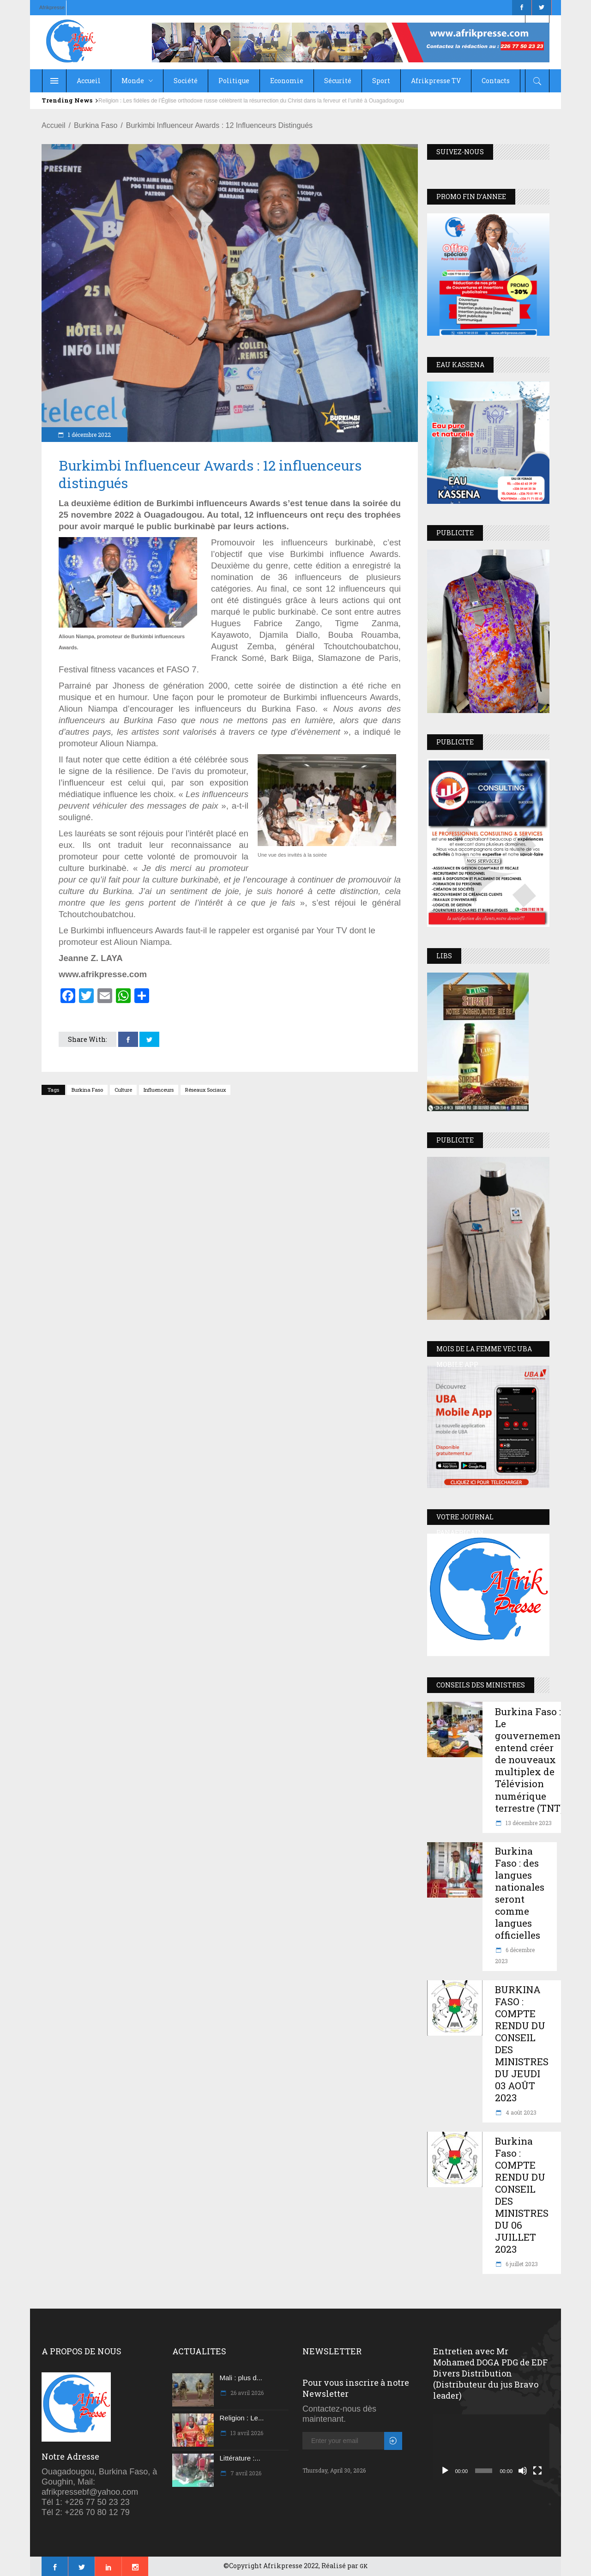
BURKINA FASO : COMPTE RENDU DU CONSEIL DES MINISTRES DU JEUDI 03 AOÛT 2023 (522, 2043)
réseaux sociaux (205, 1089)
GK (364, 2566)
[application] (491, 2447)
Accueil (54, 125)
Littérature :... (240, 2458)
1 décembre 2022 (88, 434)
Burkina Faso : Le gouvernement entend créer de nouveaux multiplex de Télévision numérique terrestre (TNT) (529, 1759)
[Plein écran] (537, 2470)
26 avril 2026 (246, 2392)
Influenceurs (159, 1089)
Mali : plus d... (241, 2378)
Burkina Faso (95, 125)
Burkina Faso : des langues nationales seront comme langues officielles (519, 1892)
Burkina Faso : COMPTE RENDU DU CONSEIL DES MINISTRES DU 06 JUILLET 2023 (522, 2195)
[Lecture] (445, 2470)
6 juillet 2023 (521, 2264)
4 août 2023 (520, 2112)
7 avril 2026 (245, 2473)
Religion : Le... (242, 2418)
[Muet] (522, 2470)
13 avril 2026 (246, 2433)
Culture (123, 1089)
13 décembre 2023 (528, 1822)
